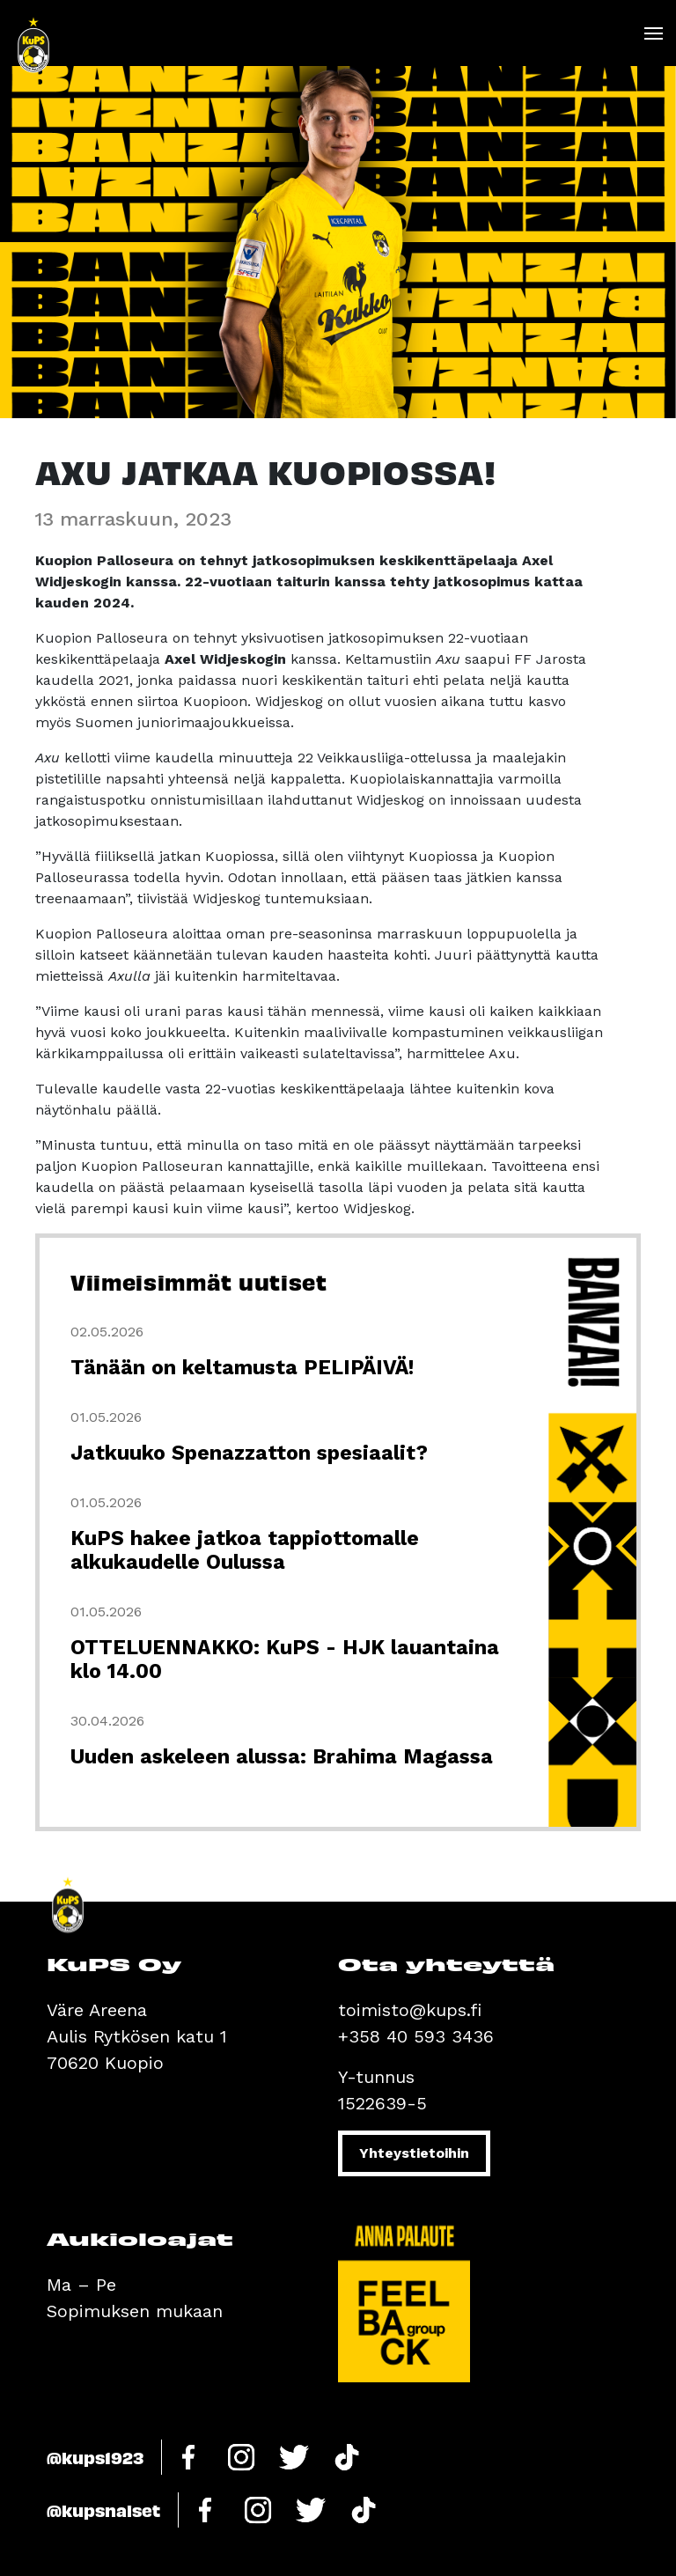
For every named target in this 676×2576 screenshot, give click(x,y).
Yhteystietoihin (414, 2153)
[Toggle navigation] (652, 33)
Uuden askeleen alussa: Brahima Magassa (281, 1757)
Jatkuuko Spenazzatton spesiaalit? (249, 1453)
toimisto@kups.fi (409, 2009)
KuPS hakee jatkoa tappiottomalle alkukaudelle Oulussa (244, 1550)
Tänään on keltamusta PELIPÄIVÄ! (242, 1368)
